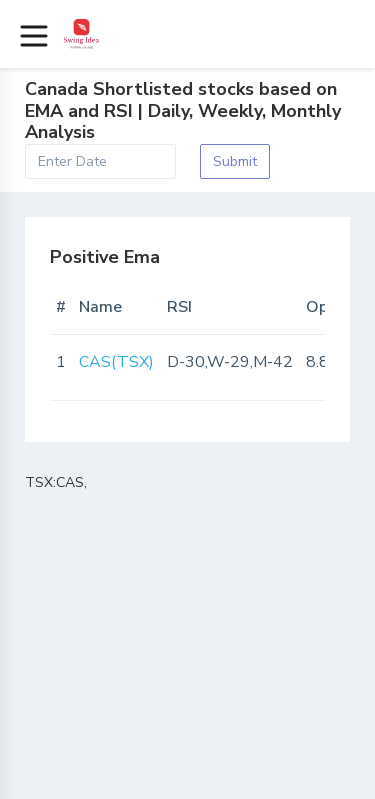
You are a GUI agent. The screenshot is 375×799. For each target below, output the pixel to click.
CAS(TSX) (116, 362)
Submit (235, 161)
